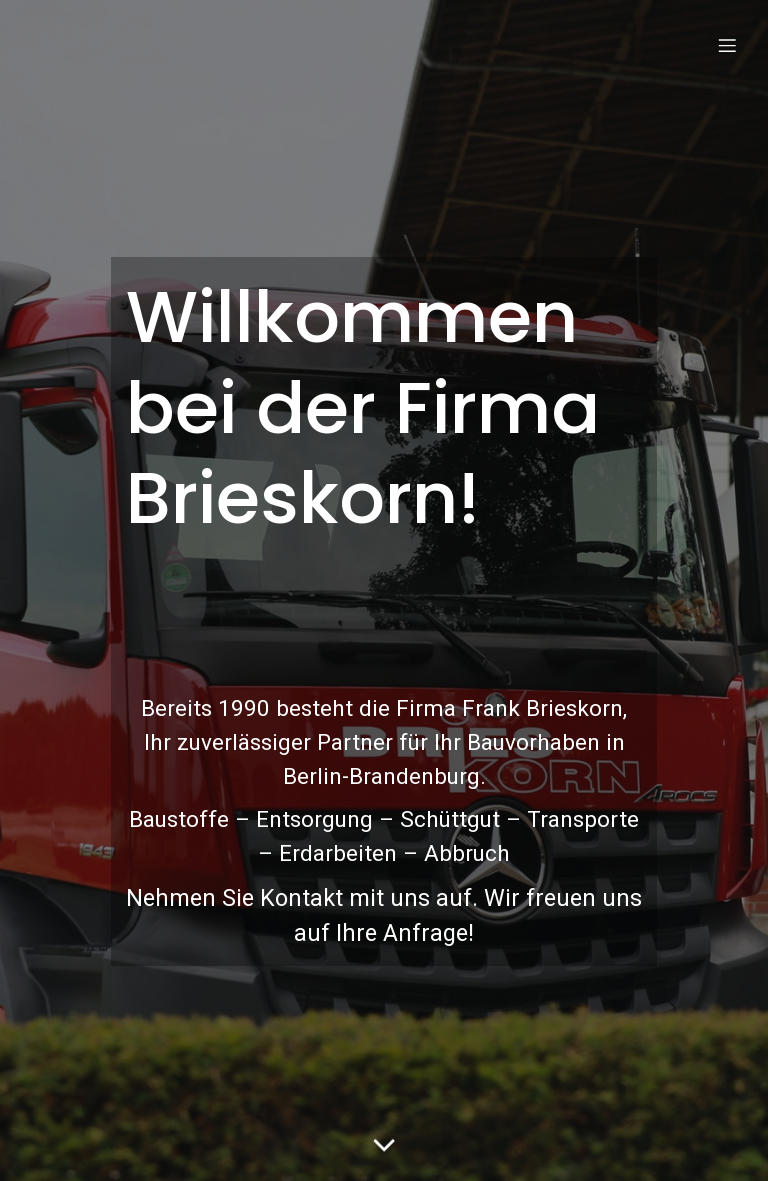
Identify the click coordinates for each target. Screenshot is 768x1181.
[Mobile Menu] (727, 45)
